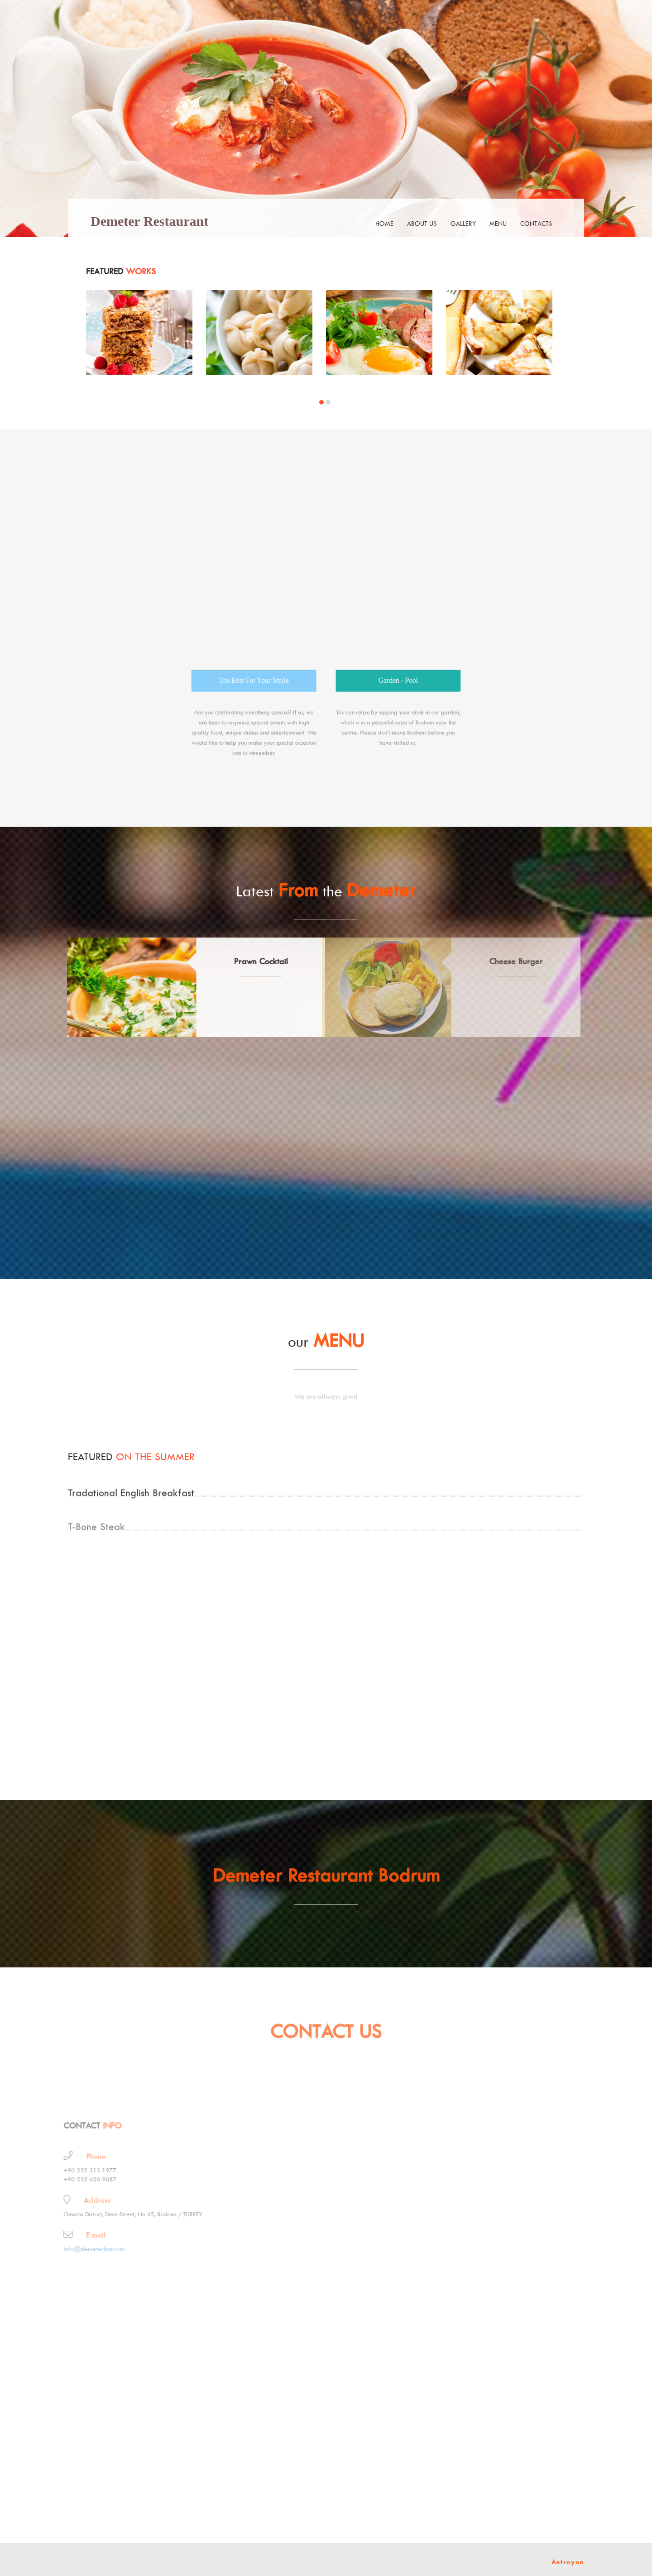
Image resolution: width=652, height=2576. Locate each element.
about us (422, 223)
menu (498, 223)
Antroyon (567, 2562)
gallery (463, 223)
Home (384, 223)
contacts (536, 223)
